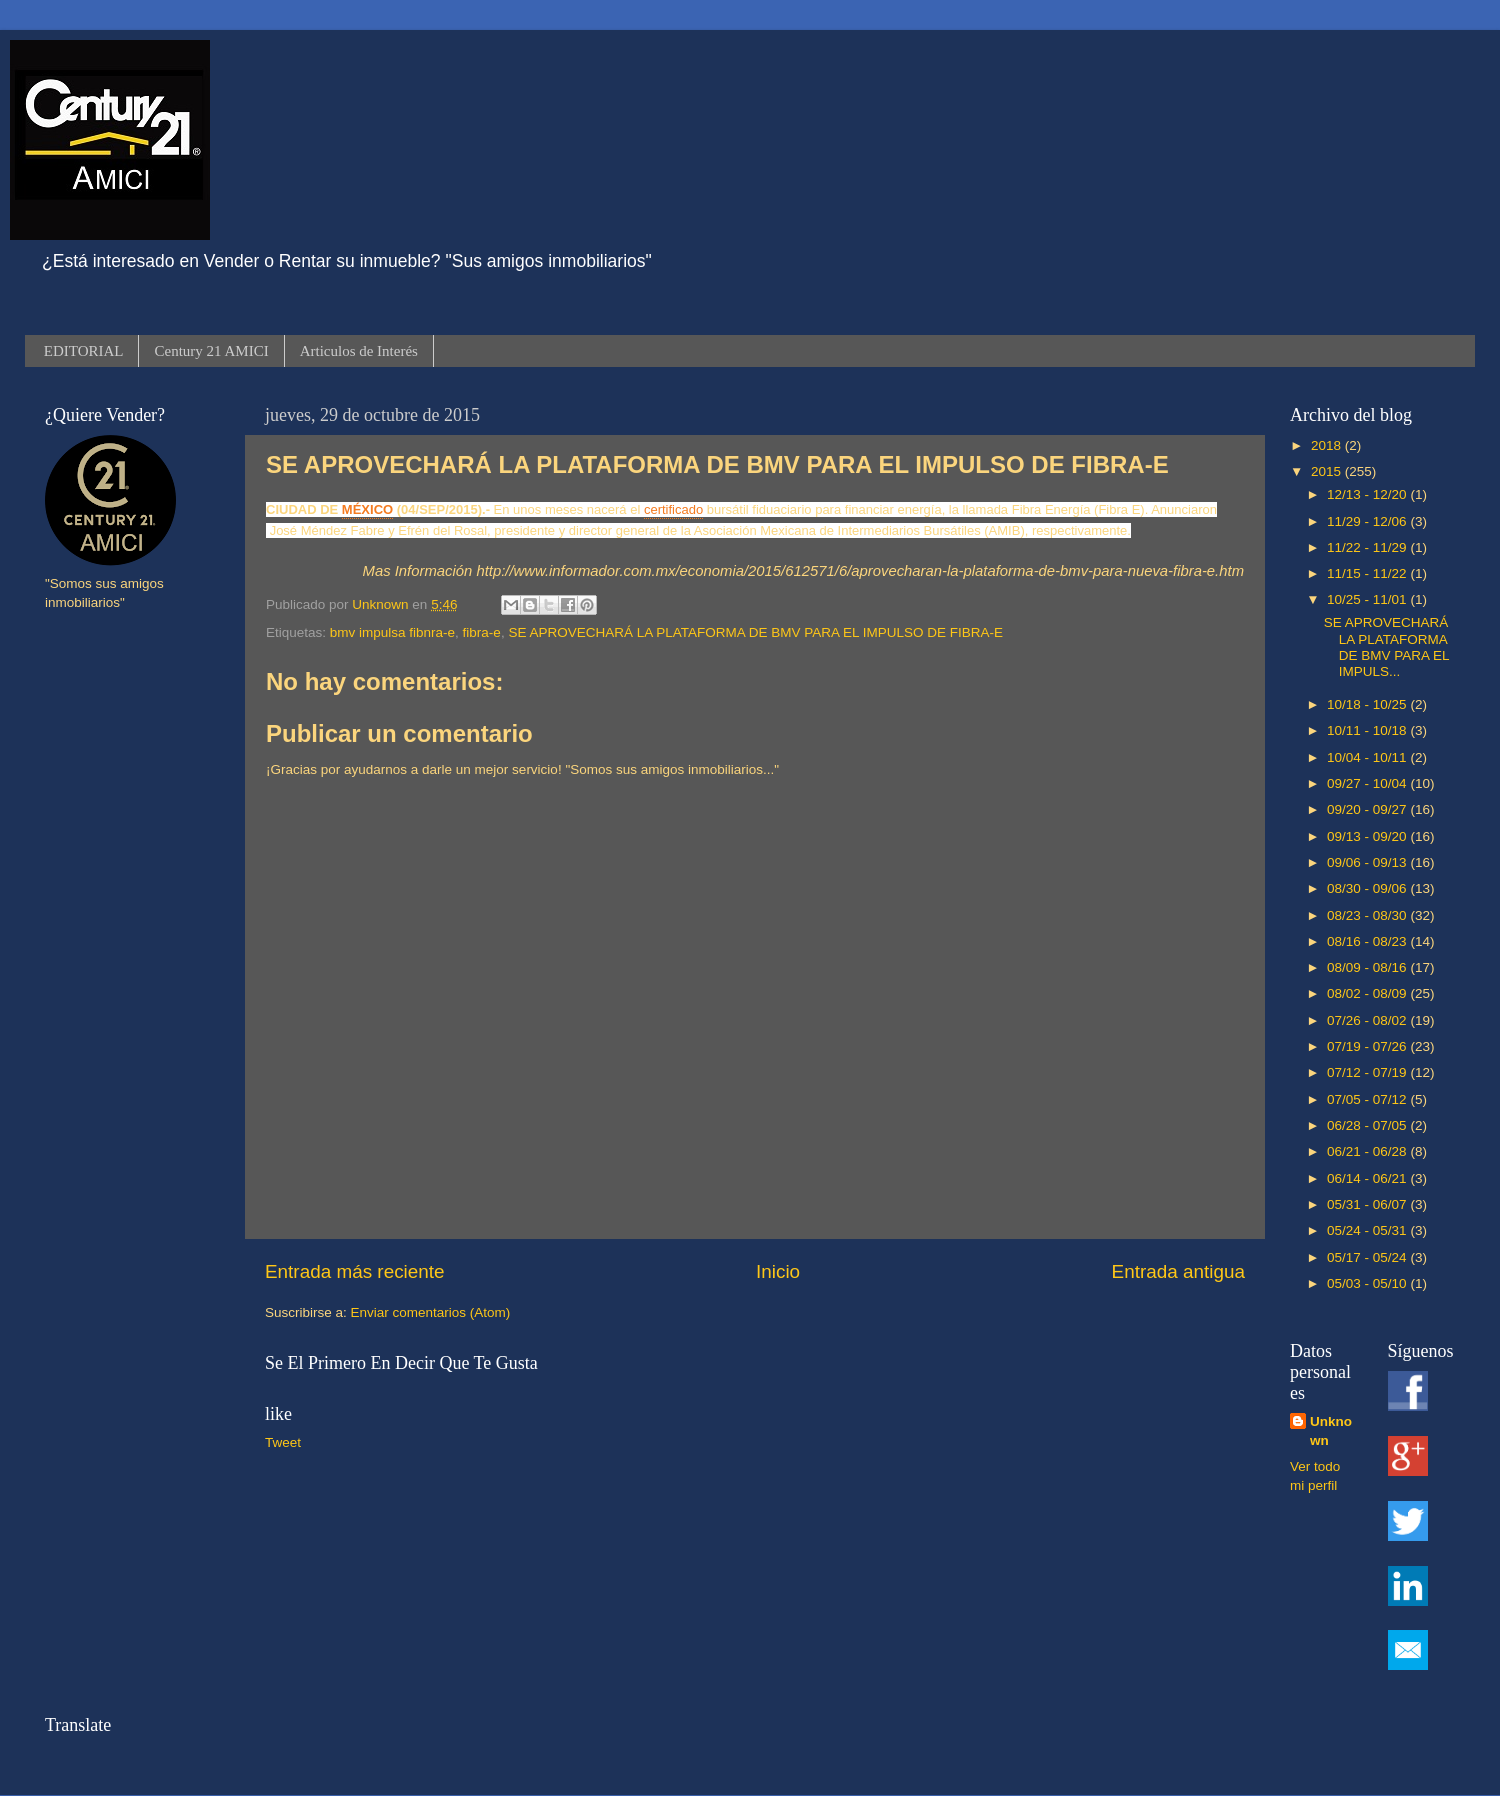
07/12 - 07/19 (1368, 1072)
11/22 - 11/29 (1368, 547)
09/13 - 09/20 (1368, 836)
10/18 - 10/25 (1368, 704)
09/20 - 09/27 (1368, 809)
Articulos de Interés (359, 351)
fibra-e (482, 632)
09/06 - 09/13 (1368, 862)
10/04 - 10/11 (1368, 757)
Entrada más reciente (355, 1271)
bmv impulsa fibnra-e (392, 632)
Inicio (778, 1271)
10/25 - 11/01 (1368, 599)
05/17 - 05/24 (1368, 1257)
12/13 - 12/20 (1368, 494)
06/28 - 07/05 (1368, 1125)
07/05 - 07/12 (1368, 1099)
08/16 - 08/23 (1368, 941)
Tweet (283, 1442)
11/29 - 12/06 (1368, 521)
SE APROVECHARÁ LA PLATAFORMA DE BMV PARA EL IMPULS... (1386, 647)
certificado (673, 509)
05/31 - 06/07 (1368, 1204)
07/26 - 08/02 (1368, 1020)
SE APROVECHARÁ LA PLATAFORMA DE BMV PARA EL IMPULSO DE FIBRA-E (755, 632)
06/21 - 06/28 (1368, 1151)
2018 (1328, 445)
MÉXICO (367, 509)
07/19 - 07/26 (1368, 1046)
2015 (1328, 471)
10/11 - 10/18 (1368, 730)
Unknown (1331, 1431)
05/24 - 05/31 (1368, 1230)
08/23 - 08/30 (1368, 915)
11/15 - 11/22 (1368, 573)
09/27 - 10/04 (1368, 783)
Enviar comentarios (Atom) (431, 1312)
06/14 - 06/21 (1368, 1178)
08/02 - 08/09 (1368, 993)
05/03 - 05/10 (1368, 1283)
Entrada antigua (1178, 1271)
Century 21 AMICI (211, 351)
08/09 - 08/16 (1368, 967)
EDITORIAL (84, 351)
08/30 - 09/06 (1368, 888)
